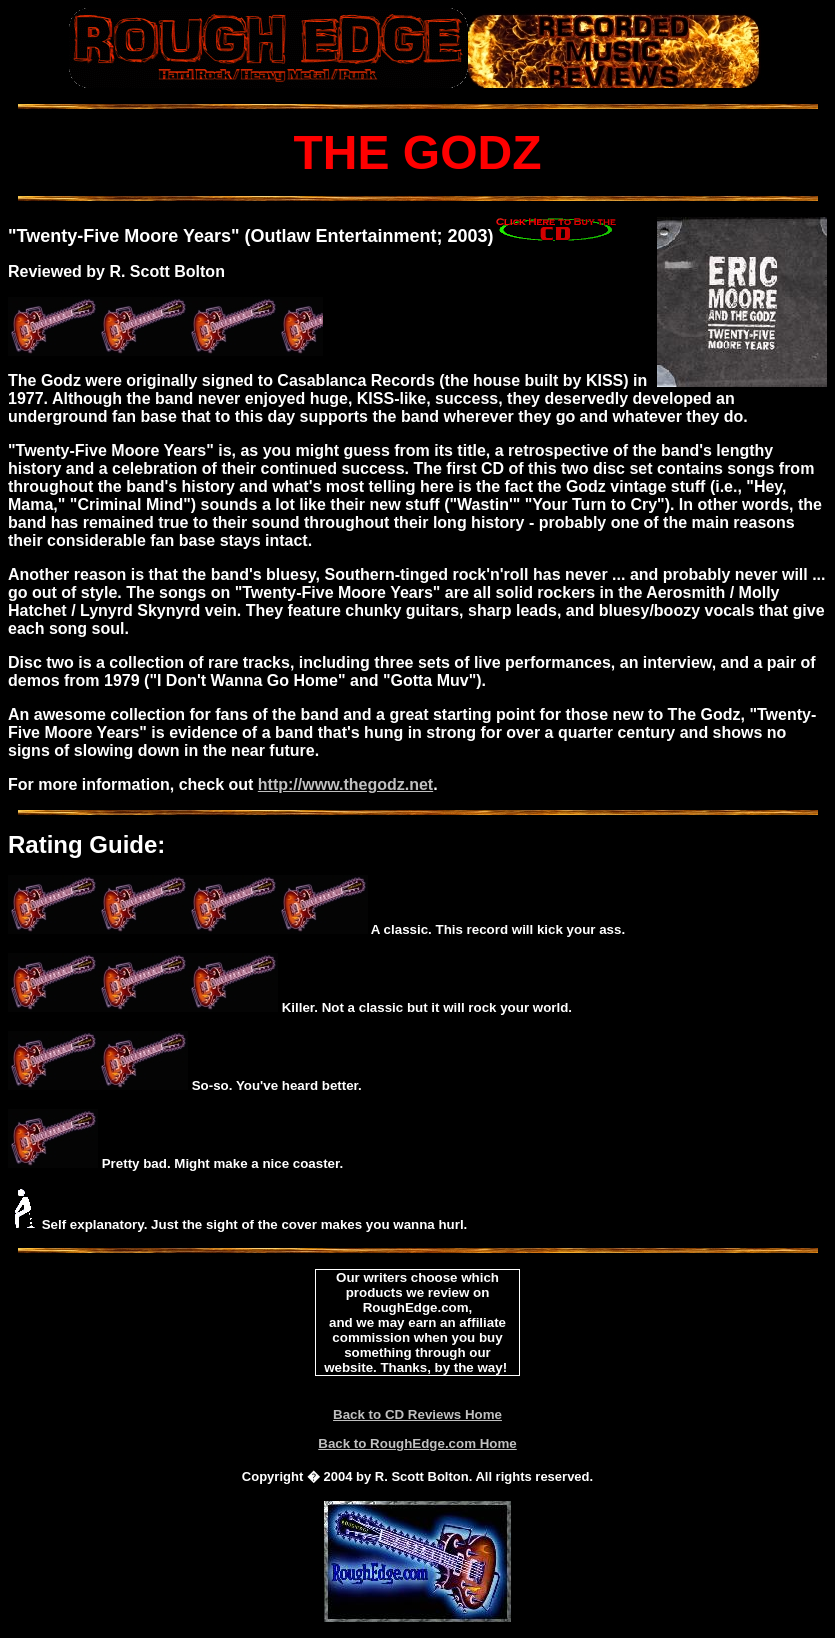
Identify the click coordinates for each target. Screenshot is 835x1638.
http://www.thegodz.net (345, 784)
